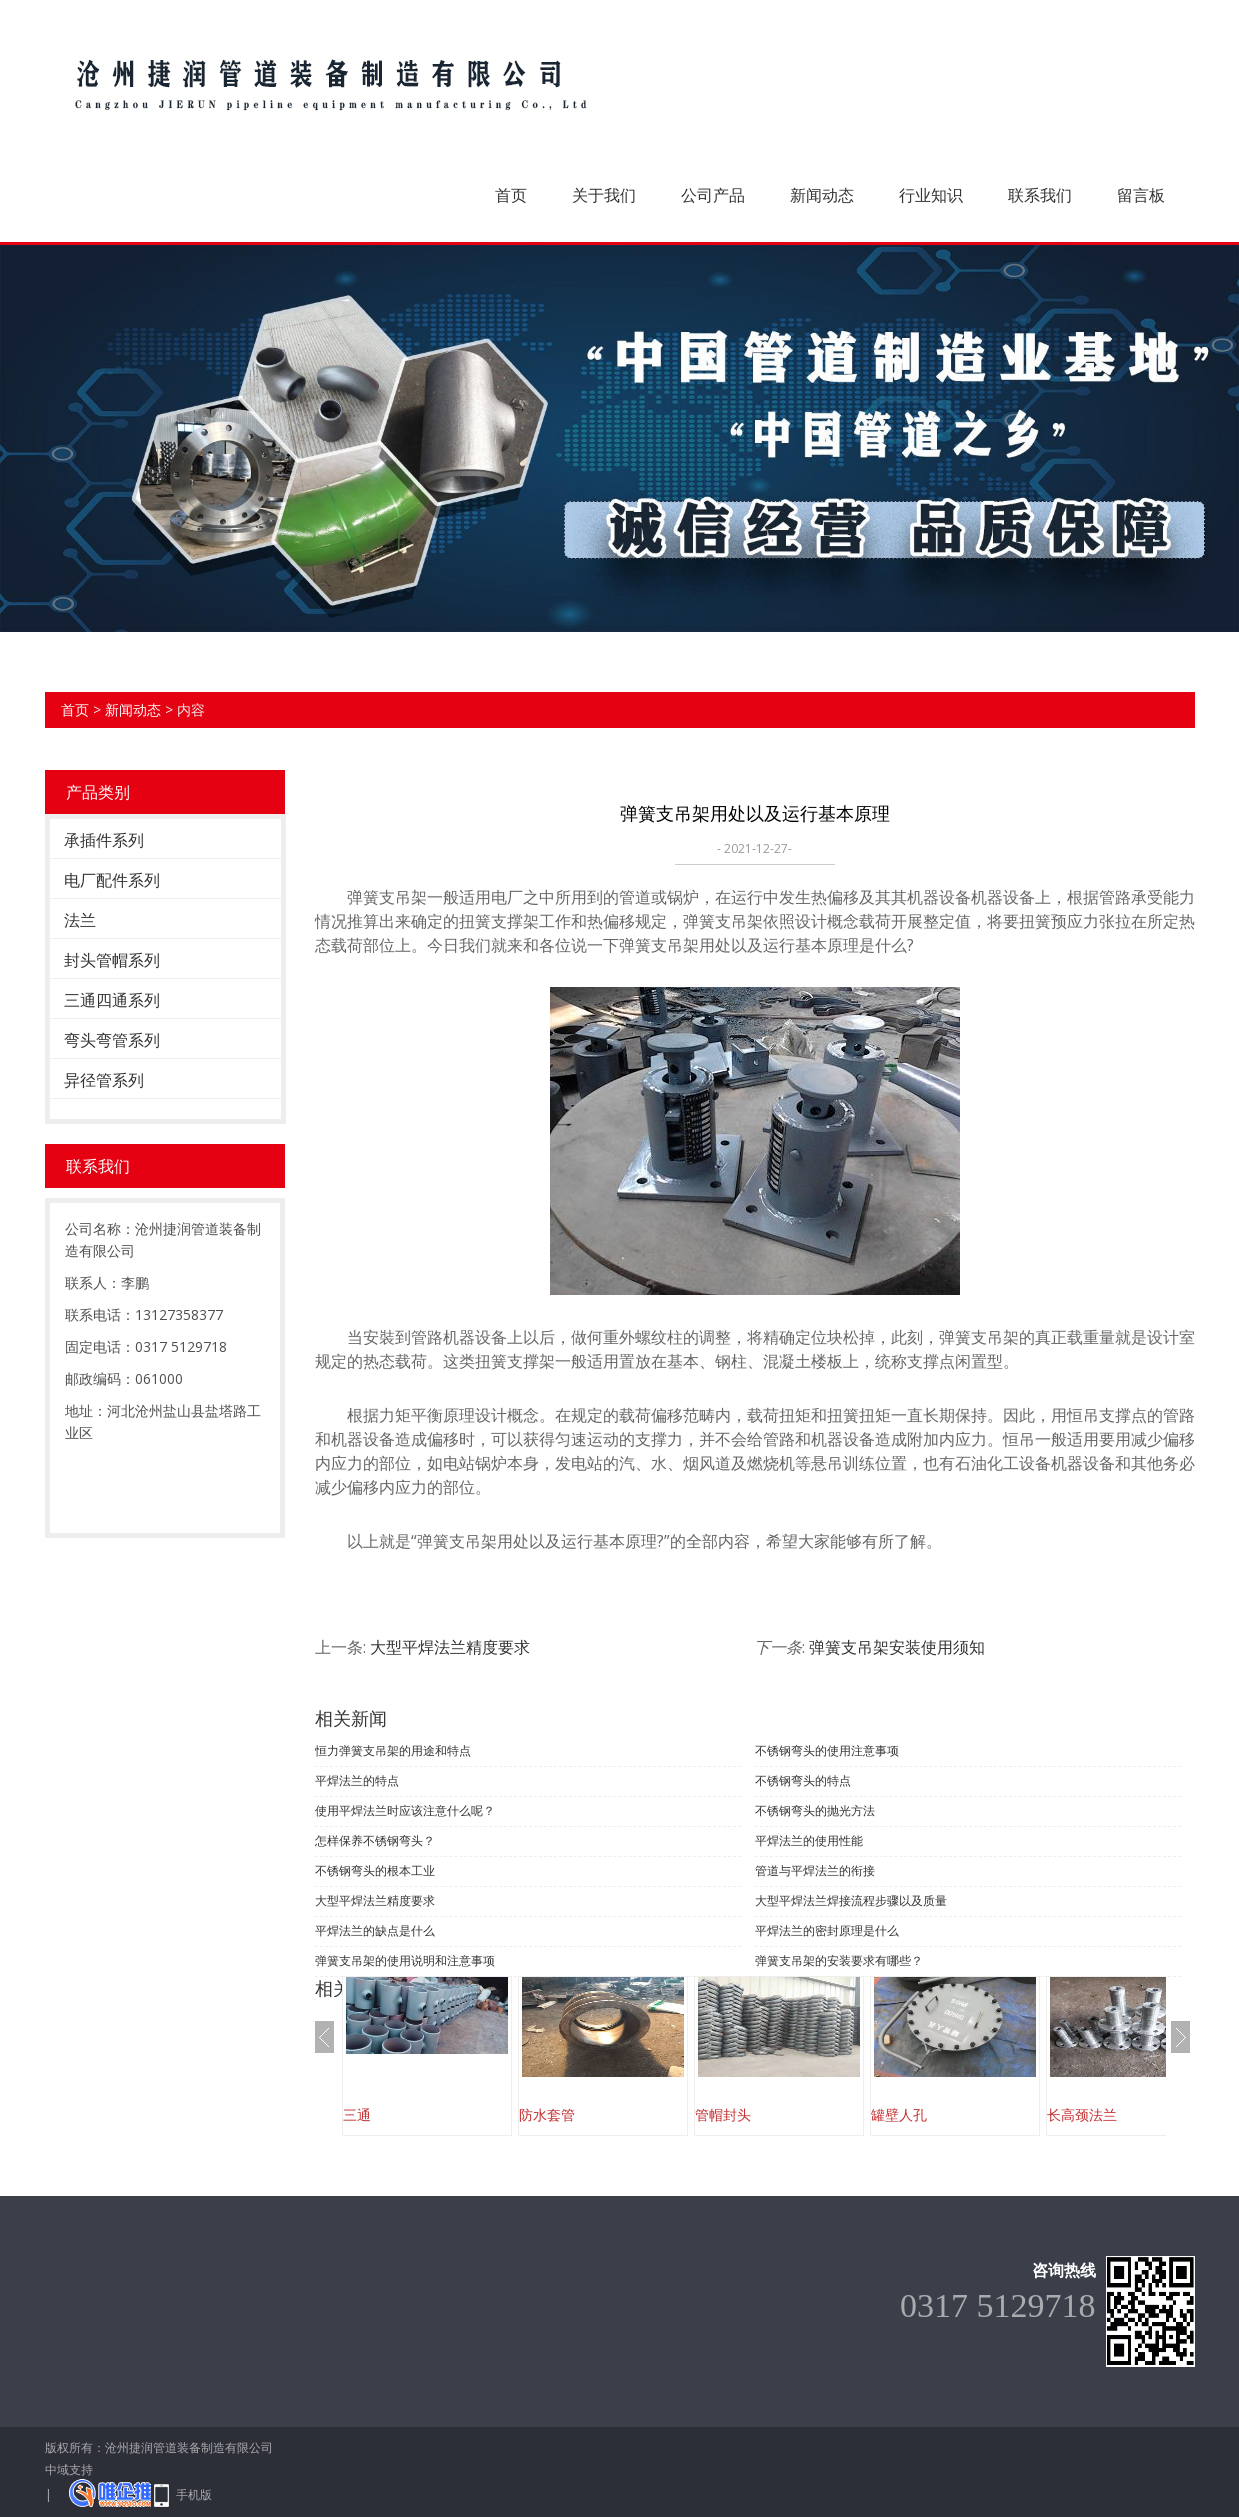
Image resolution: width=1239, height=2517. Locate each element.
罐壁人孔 (899, 2114)
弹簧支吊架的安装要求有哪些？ (839, 1960)
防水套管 (547, 2114)
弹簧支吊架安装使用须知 (897, 1647)
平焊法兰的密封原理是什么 (827, 1930)
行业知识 (931, 195)
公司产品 (713, 195)
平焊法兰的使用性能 (809, 1840)
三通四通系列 (112, 1000)
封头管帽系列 (112, 960)
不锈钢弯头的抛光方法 (815, 1810)
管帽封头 (723, 2114)
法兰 (80, 920)
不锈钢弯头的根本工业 (375, 1870)
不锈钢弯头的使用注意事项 (827, 1750)
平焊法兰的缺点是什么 (375, 1930)
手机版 (194, 2494)
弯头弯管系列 (112, 1040)
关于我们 (604, 195)
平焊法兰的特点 (357, 1780)
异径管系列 (104, 1080)
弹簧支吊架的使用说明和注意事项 (405, 1960)
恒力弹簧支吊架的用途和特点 (393, 1750)
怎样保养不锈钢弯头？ (375, 1840)
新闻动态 (822, 195)
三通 (357, 2114)
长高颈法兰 (1082, 2114)
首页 (511, 195)
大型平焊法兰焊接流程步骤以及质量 (851, 1900)
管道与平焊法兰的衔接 (815, 1870)
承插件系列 (104, 840)
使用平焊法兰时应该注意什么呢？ (405, 1810)
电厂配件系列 (112, 880)
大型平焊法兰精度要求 (450, 1647)
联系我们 (1040, 195)
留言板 (1141, 195)
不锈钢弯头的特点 (803, 1780)
